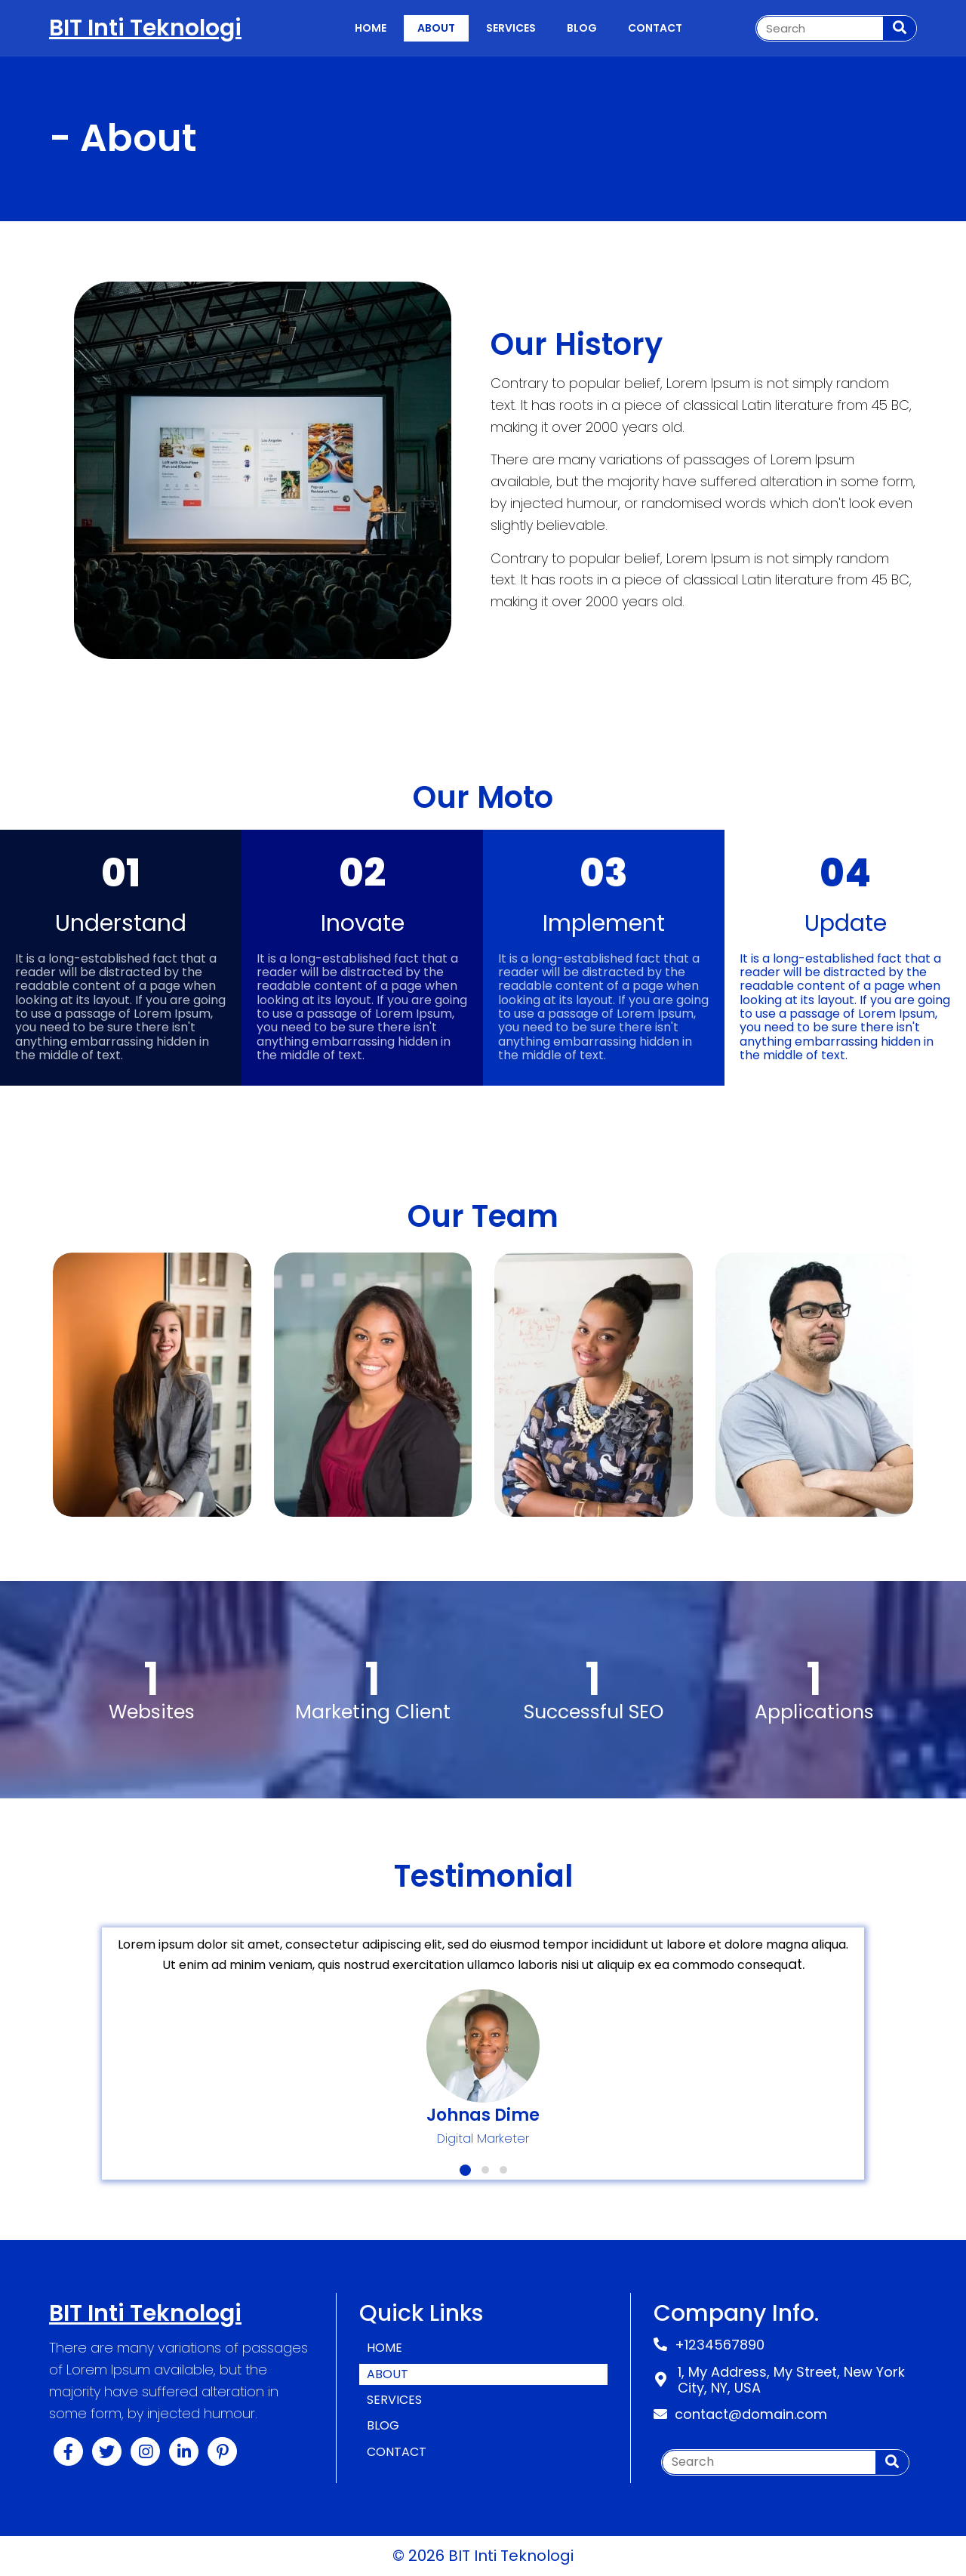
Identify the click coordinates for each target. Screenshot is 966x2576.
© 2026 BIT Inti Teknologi (483, 2555)
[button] (465, 2170)
